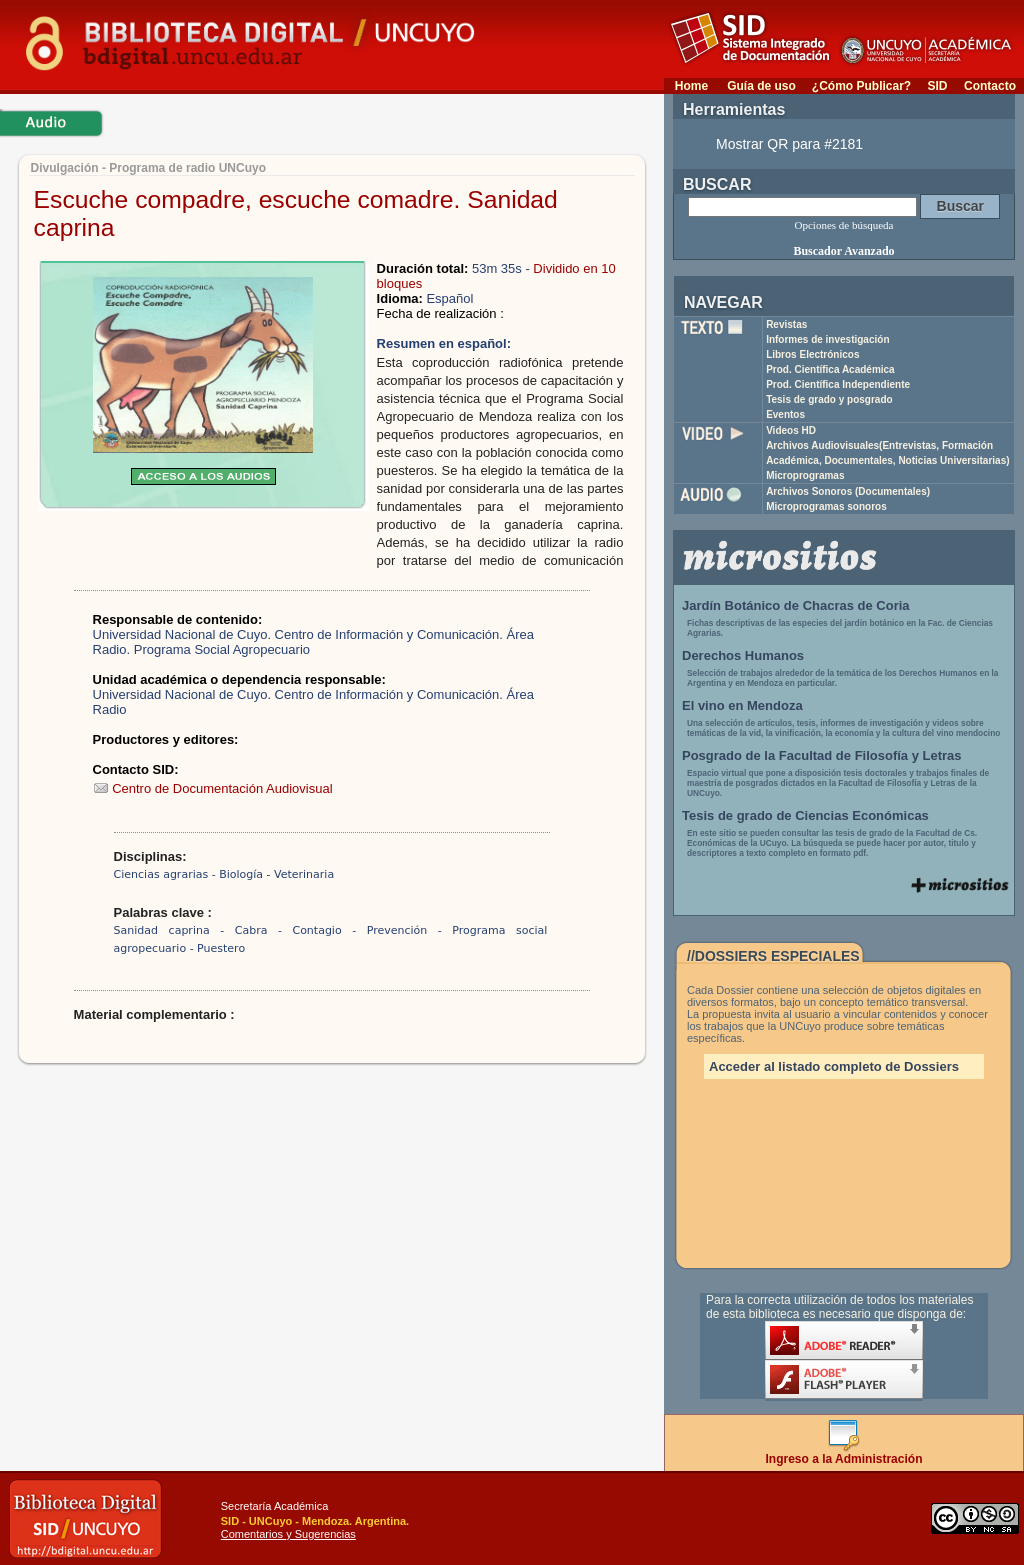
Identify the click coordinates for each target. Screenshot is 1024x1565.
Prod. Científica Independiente (838, 384)
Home (691, 86)
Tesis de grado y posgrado (829, 399)
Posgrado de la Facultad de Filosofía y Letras (822, 755)
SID (937, 86)
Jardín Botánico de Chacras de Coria (796, 605)
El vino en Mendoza (742, 705)
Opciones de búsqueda (844, 225)
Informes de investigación (827, 339)
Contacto (990, 86)
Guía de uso (761, 86)
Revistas (786, 324)
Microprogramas (805, 475)
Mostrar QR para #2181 (789, 144)
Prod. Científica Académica (830, 369)
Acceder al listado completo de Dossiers (834, 1066)
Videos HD (791, 430)
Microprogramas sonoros (826, 506)
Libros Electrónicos (812, 354)
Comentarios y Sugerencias (288, 1534)
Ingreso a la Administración (844, 1453)
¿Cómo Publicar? (861, 86)
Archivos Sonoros (848, 491)
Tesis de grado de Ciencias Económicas (805, 815)
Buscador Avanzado (843, 251)
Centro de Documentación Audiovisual (213, 788)
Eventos (785, 414)
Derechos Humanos (743, 655)
